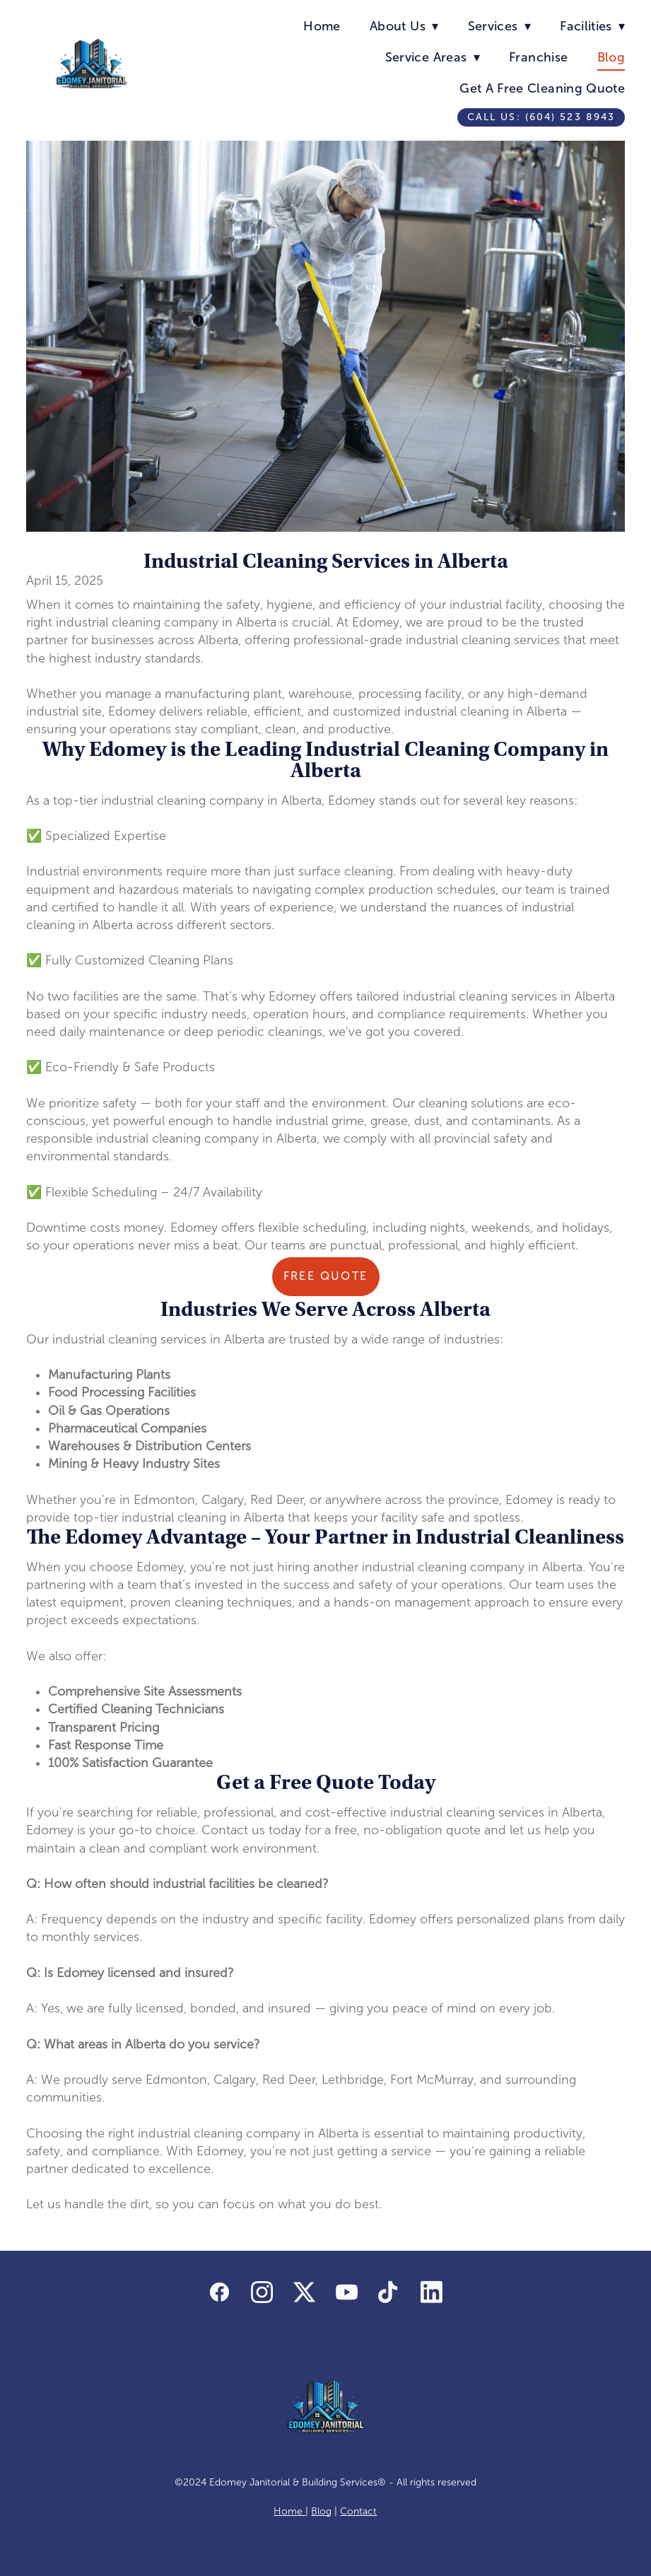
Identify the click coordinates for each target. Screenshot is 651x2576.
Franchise (538, 57)
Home (321, 26)
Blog (611, 57)
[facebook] (219, 2293)
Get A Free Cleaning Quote (542, 88)
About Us (404, 26)
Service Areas (432, 57)
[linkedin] (431, 2293)
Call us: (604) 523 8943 (541, 117)
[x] (304, 2293)
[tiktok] (389, 2293)
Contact (358, 2511)
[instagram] (261, 2293)
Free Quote (325, 1276)
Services (499, 26)
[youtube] (346, 2293)
